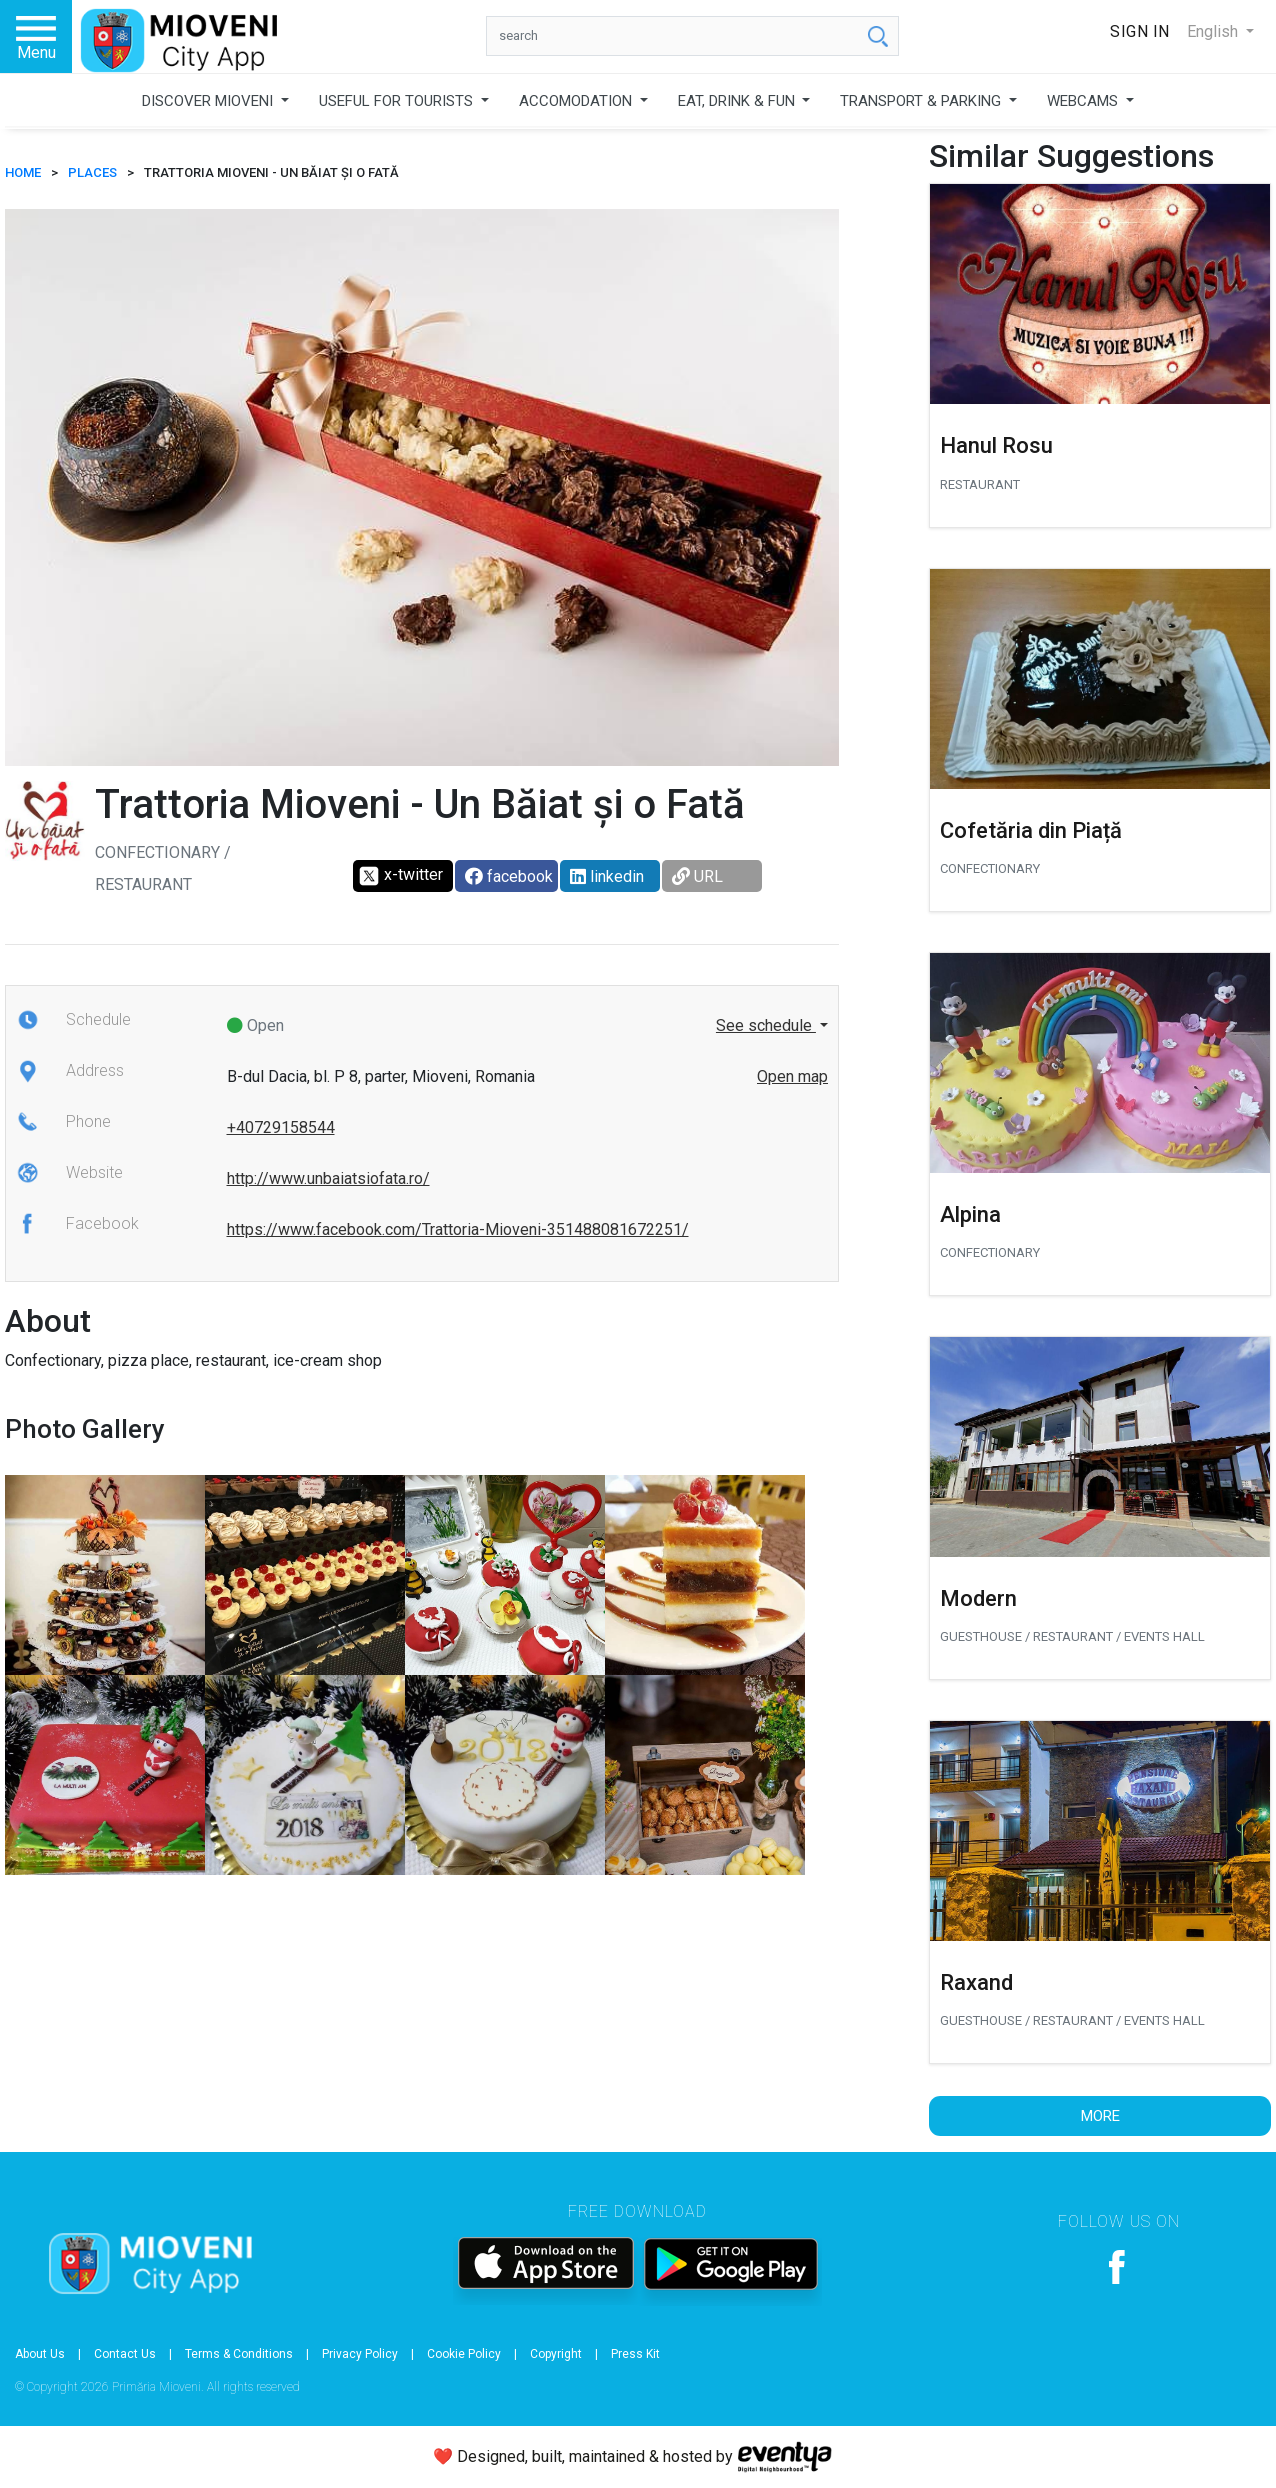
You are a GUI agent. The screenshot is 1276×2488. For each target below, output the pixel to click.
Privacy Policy (360, 2354)
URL (697, 876)
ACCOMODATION (577, 101)
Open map (792, 1076)
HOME (23, 172)
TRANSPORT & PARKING (922, 101)
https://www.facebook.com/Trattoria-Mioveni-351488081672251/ (458, 1229)
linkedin (607, 876)
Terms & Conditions (239, 2354)
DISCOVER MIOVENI (209, 101)
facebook (509, 876)
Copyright (556, 2354)
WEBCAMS (1084, 101)
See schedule (766, 1025)
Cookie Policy (464, 2354)
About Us (40, 2354)
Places (92, 172)
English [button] (1214, 31)
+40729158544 (281, 1127)
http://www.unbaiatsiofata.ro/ (328, 1178)
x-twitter (400, 876)
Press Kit (635, 2354)
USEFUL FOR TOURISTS (398, 101)
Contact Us (125, 2354)
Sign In (1140, 31)
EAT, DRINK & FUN (738, 101)
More (1100, 2116)
